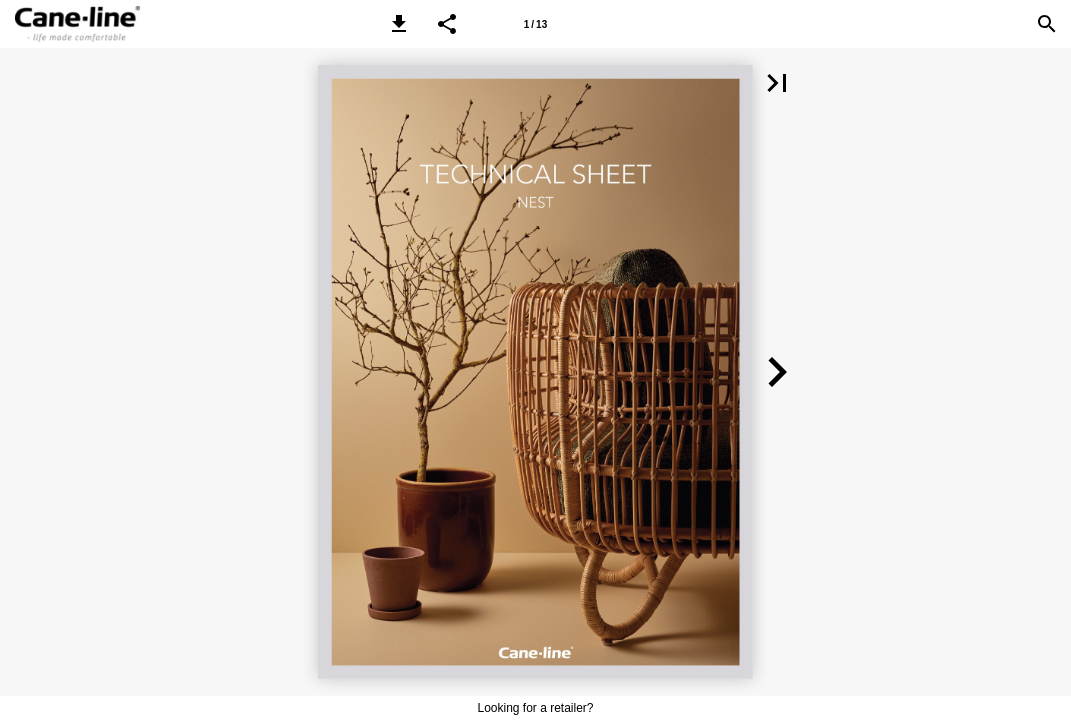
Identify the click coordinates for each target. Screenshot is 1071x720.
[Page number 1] (536, 24)
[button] (399, 24)
